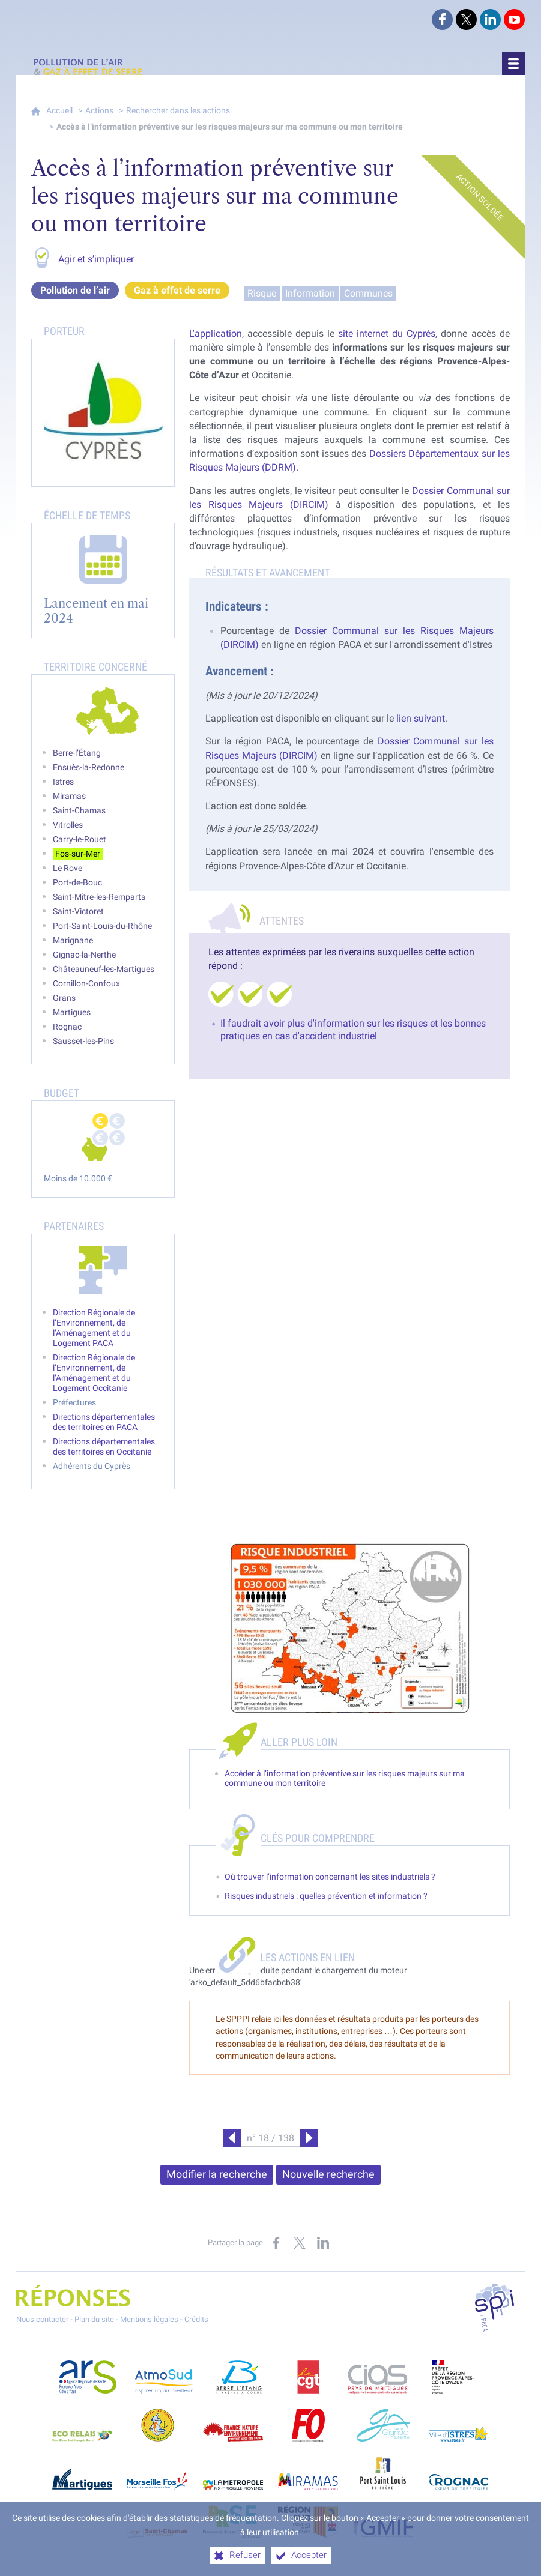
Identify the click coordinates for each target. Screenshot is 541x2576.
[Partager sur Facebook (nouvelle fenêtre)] (276, 2243)
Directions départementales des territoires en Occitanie (104, 1447)
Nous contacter (42, 2319)
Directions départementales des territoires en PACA (104, 1422)
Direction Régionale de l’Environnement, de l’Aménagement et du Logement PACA (94, 1328)
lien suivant (420, 718)
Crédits (196, 2319)
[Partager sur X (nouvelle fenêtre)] (299, 2243)
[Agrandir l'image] (349, 1628)
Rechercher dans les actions (178, 111)
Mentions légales (149, 2319)
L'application (215, 333)
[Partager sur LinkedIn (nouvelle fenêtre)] (323, 2243)
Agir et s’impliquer (96, 259)
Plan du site (94, 2319)
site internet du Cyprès (386, 333)
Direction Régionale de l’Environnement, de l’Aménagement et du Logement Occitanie (94, 1373)
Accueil (59, 111)
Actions (99, 111)
